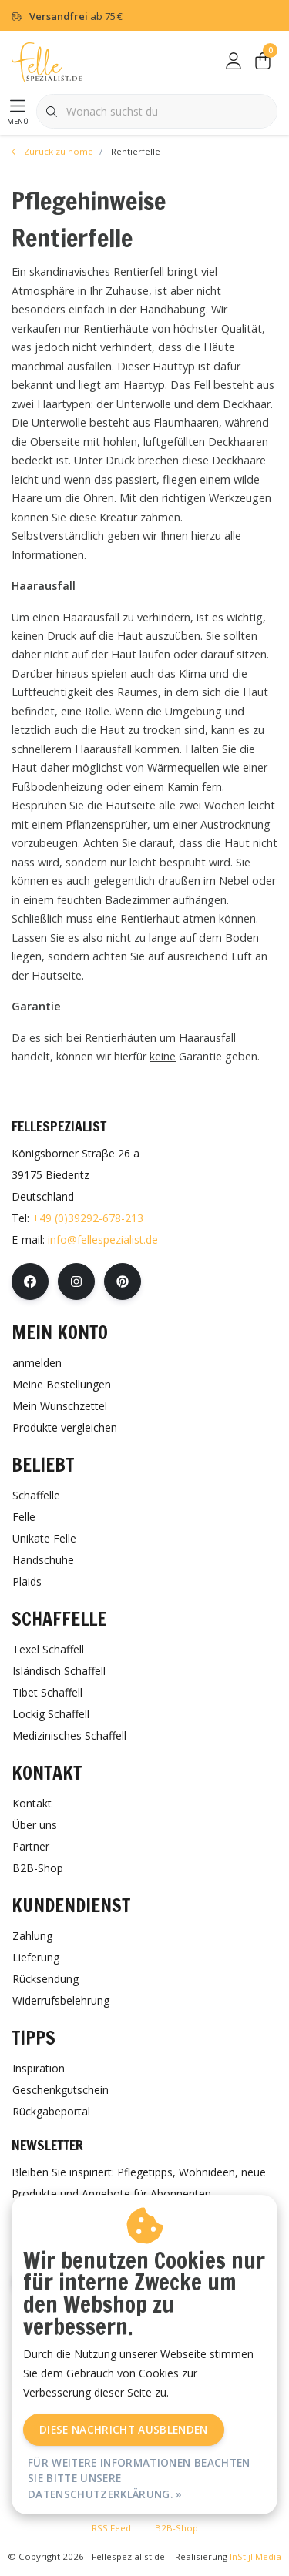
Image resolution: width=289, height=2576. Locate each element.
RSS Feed (111, 2528)
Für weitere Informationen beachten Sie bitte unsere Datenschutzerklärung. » (139, 2478)
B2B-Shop (176, 2528)
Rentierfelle (135, 151)
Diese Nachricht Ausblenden (123, 2429)
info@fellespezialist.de (103, 1239)
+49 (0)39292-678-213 (87, 1218)
